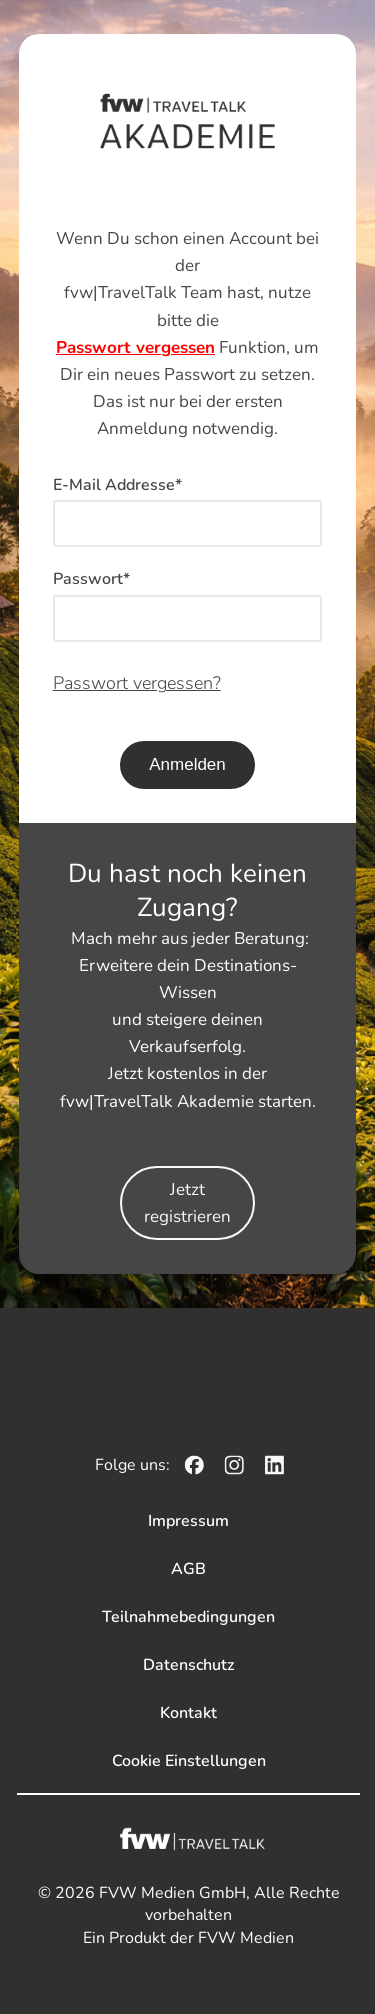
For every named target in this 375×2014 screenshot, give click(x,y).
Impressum (188, 1521)
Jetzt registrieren (187, 1203)
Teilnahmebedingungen (188, 1617)
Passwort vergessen (135, 347)
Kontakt (188, 1713)
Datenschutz (188, 1665)
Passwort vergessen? (137, 683)
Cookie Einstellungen (189, 1761)
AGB (188, 1569)
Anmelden (187, 764)
